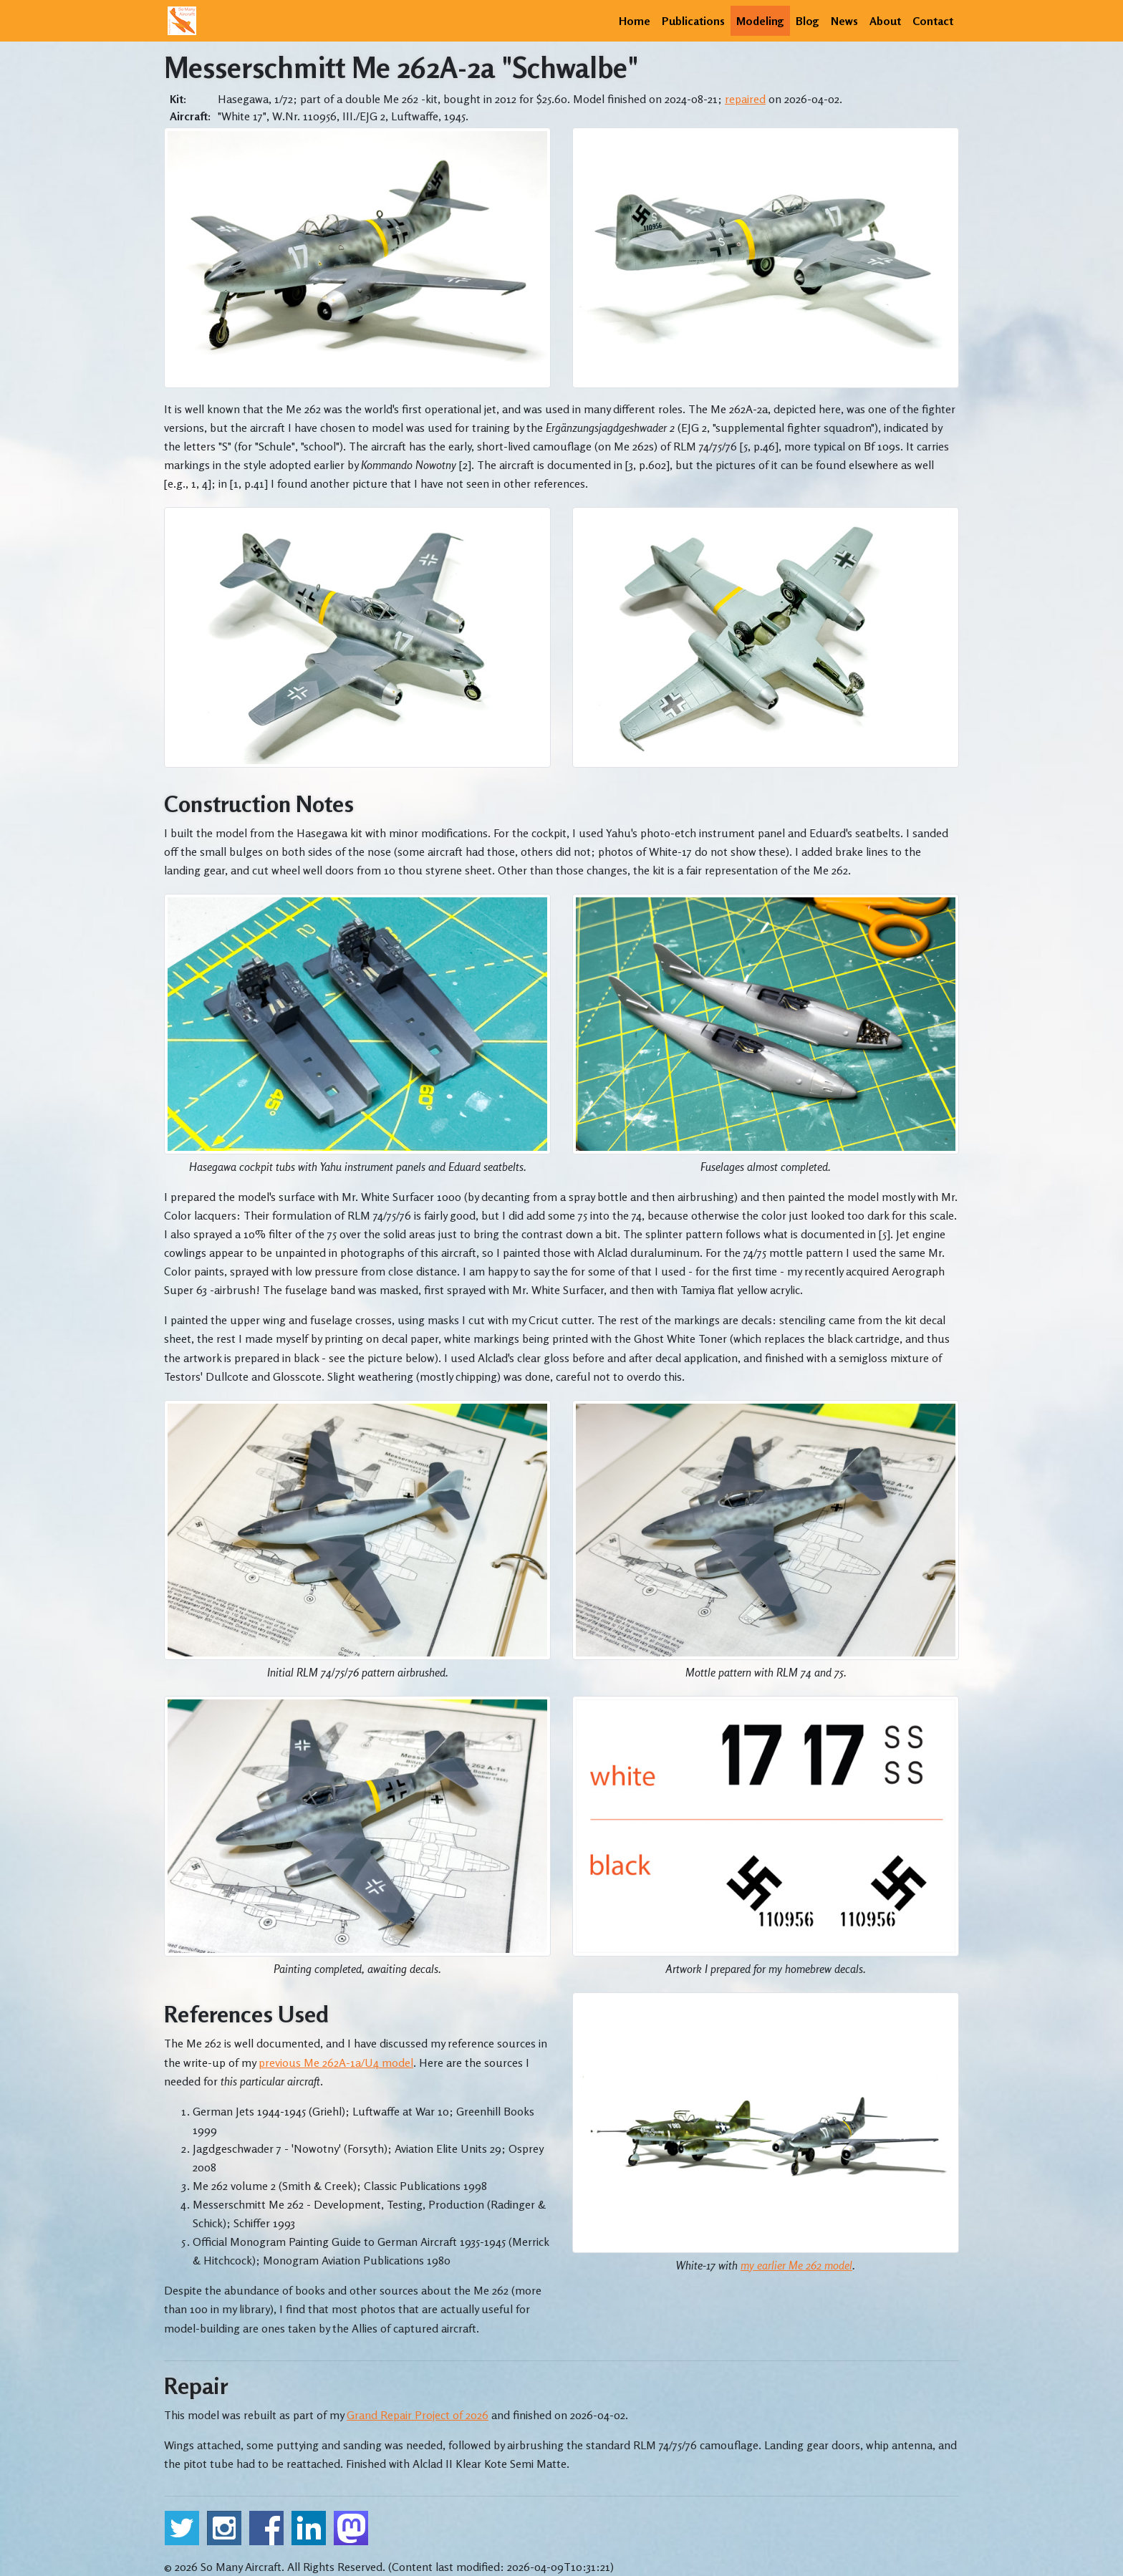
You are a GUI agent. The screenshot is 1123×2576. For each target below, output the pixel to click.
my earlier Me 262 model (796, 2265)
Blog (807, 21)
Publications (693, 21)
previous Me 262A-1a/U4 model (336, 2062)
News (844, 21)
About (885, 21)
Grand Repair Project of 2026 (417, 2415)
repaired (745, 99)
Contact (932, 21)
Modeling (760, 21)
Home (634, 21)
